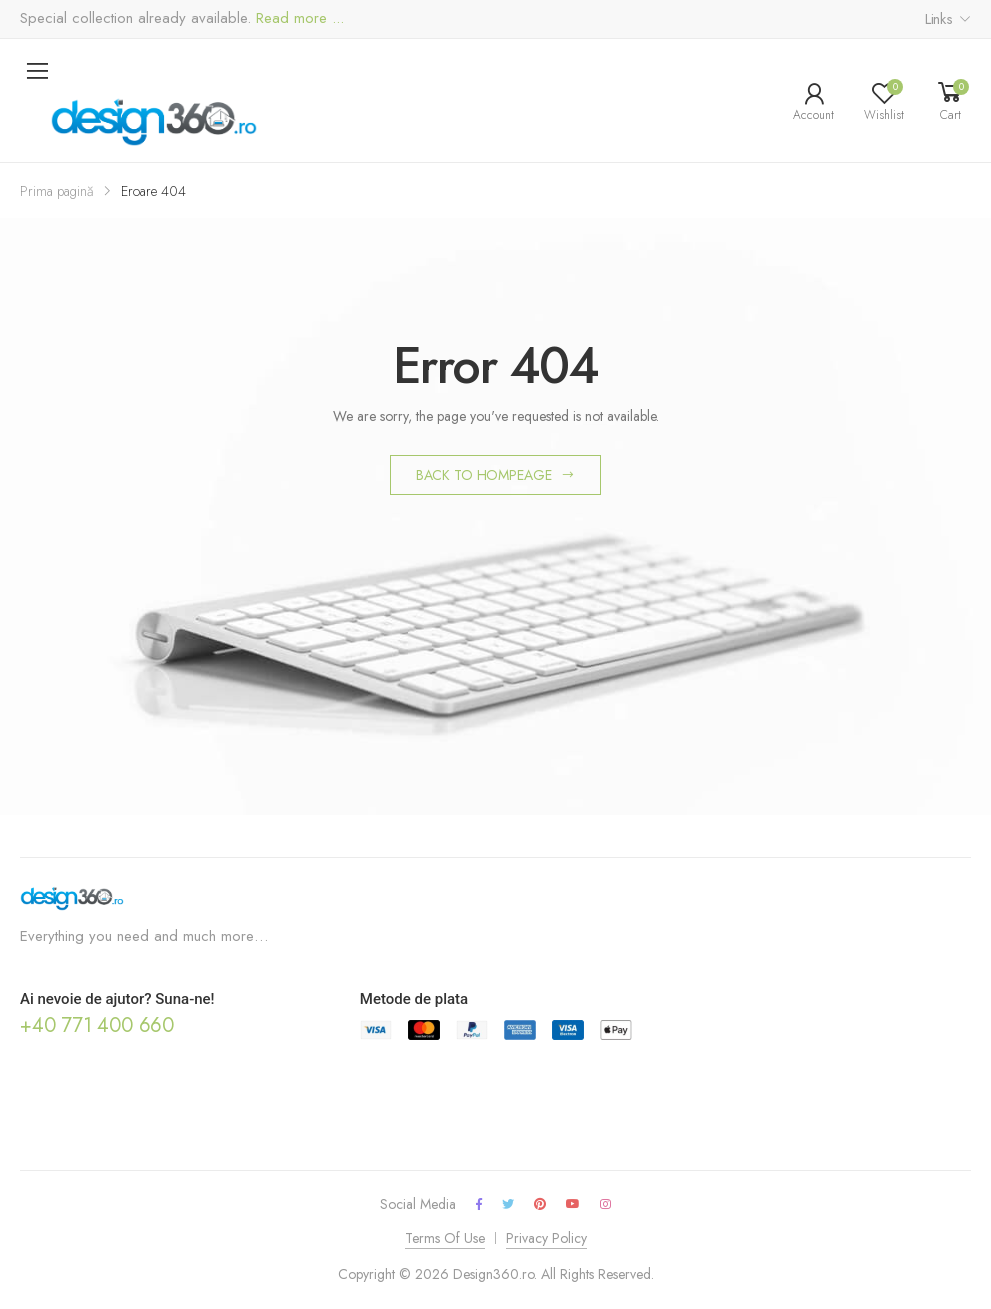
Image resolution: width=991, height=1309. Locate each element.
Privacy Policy (546, 1238)
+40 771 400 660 (97, 1025)
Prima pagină (57, 191)
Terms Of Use (445, 1238)
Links (939, 19)
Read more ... (297, 18)
